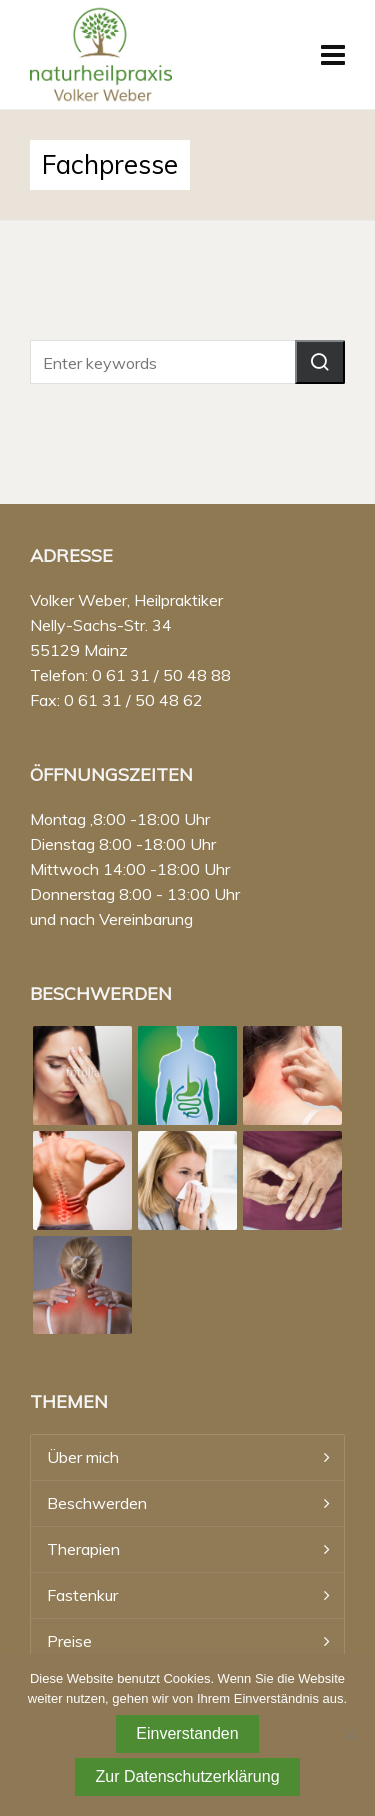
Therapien (83, 1549)
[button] (320, 362)
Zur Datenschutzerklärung (187, 1776)
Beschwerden (97, 1503)
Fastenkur (82, 1595)
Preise (69, 1641)
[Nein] (350, 1735)
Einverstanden (187, 1733)
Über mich (83, 1457)
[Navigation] (333, 55)
